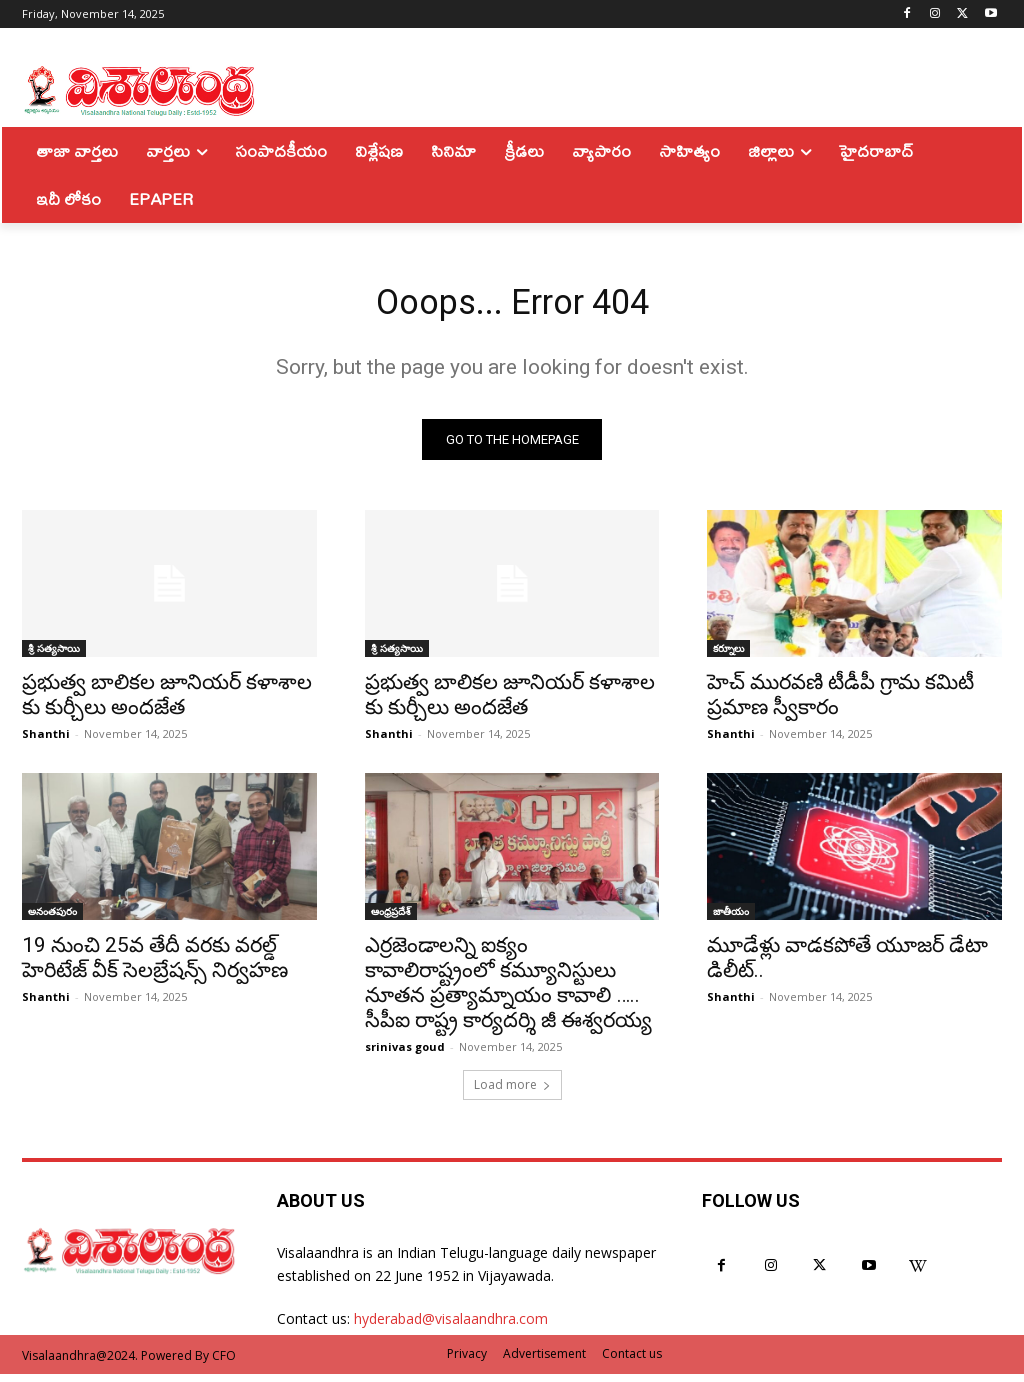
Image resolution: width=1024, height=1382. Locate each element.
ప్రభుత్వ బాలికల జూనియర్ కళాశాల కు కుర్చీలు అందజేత (167, 702)
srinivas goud (405, 1054)
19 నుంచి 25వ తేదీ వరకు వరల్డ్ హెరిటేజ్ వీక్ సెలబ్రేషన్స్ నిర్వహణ (155, 965)
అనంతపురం (52, 919)
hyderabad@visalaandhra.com (451, 1326)
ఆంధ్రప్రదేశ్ (391, 919)
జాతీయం (731, 919)
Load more (512, 1092)
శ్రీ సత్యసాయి (54, 656)
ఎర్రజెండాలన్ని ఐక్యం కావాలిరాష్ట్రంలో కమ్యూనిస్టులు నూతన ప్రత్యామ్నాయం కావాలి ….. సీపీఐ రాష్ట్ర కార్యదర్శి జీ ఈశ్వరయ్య (508, 990)
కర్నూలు (728, 656)
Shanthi (46, 741)
